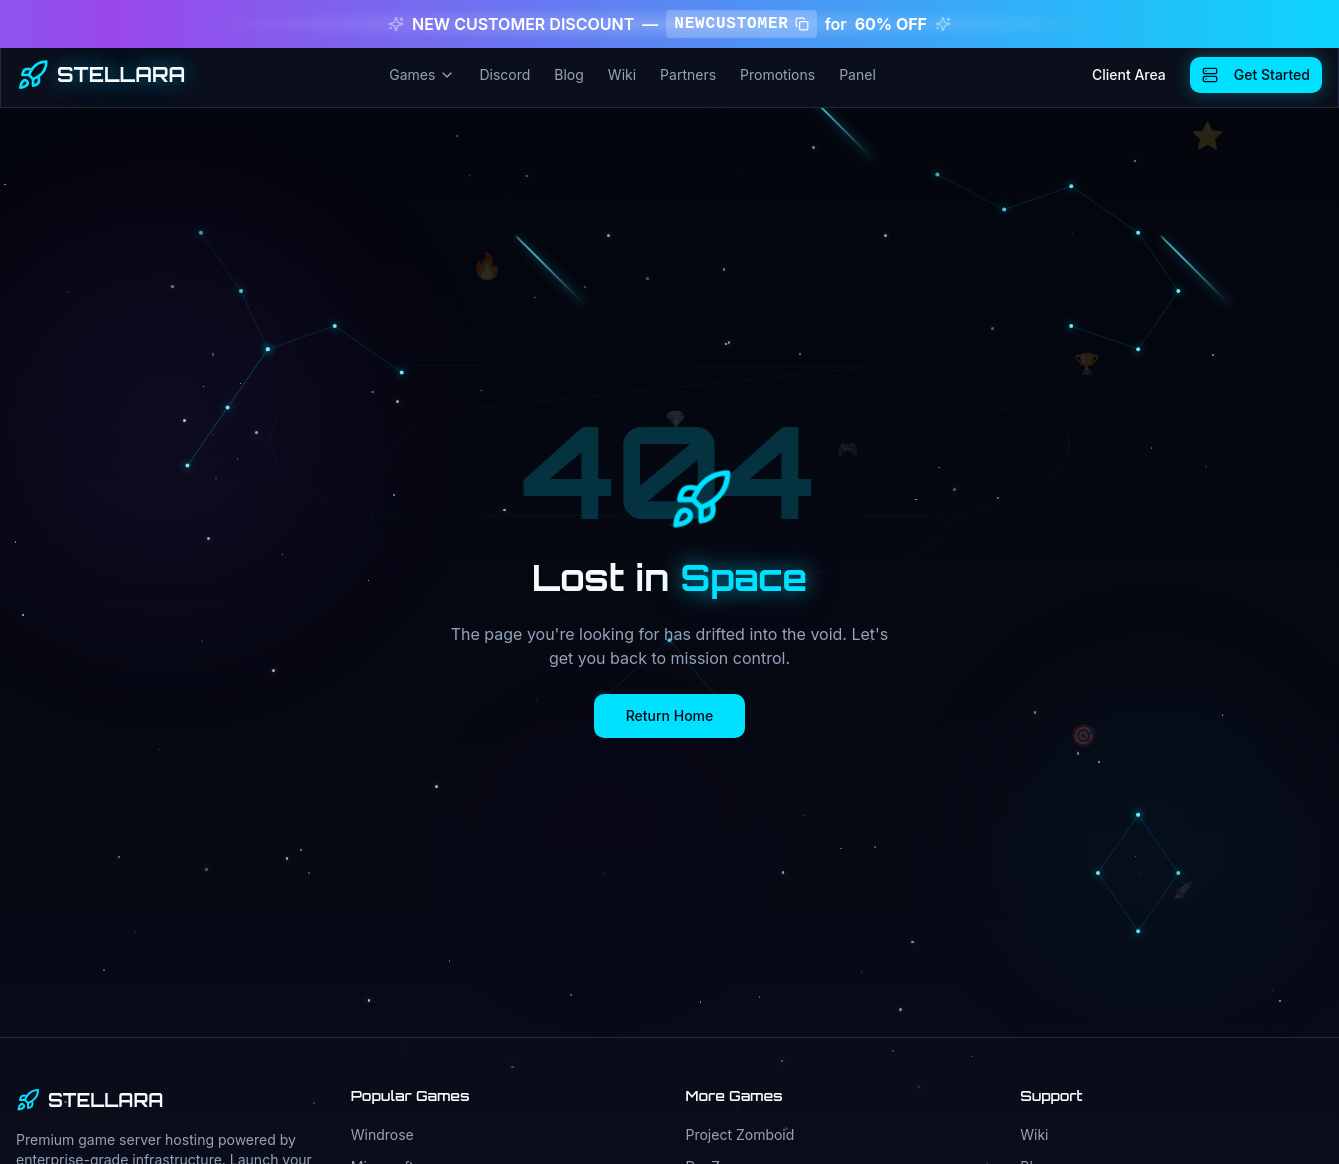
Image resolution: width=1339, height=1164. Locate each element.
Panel (857, 74)
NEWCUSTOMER (741, 24)
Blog (569, 74)
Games (422, 74)
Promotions (777, 74)
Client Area (1129, 74)
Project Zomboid (740, 1134)
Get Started (1256, 74)
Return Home (670, 715)
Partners (688, 74)
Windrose (382, 1134)
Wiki (622, 74)
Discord (504, 74)
